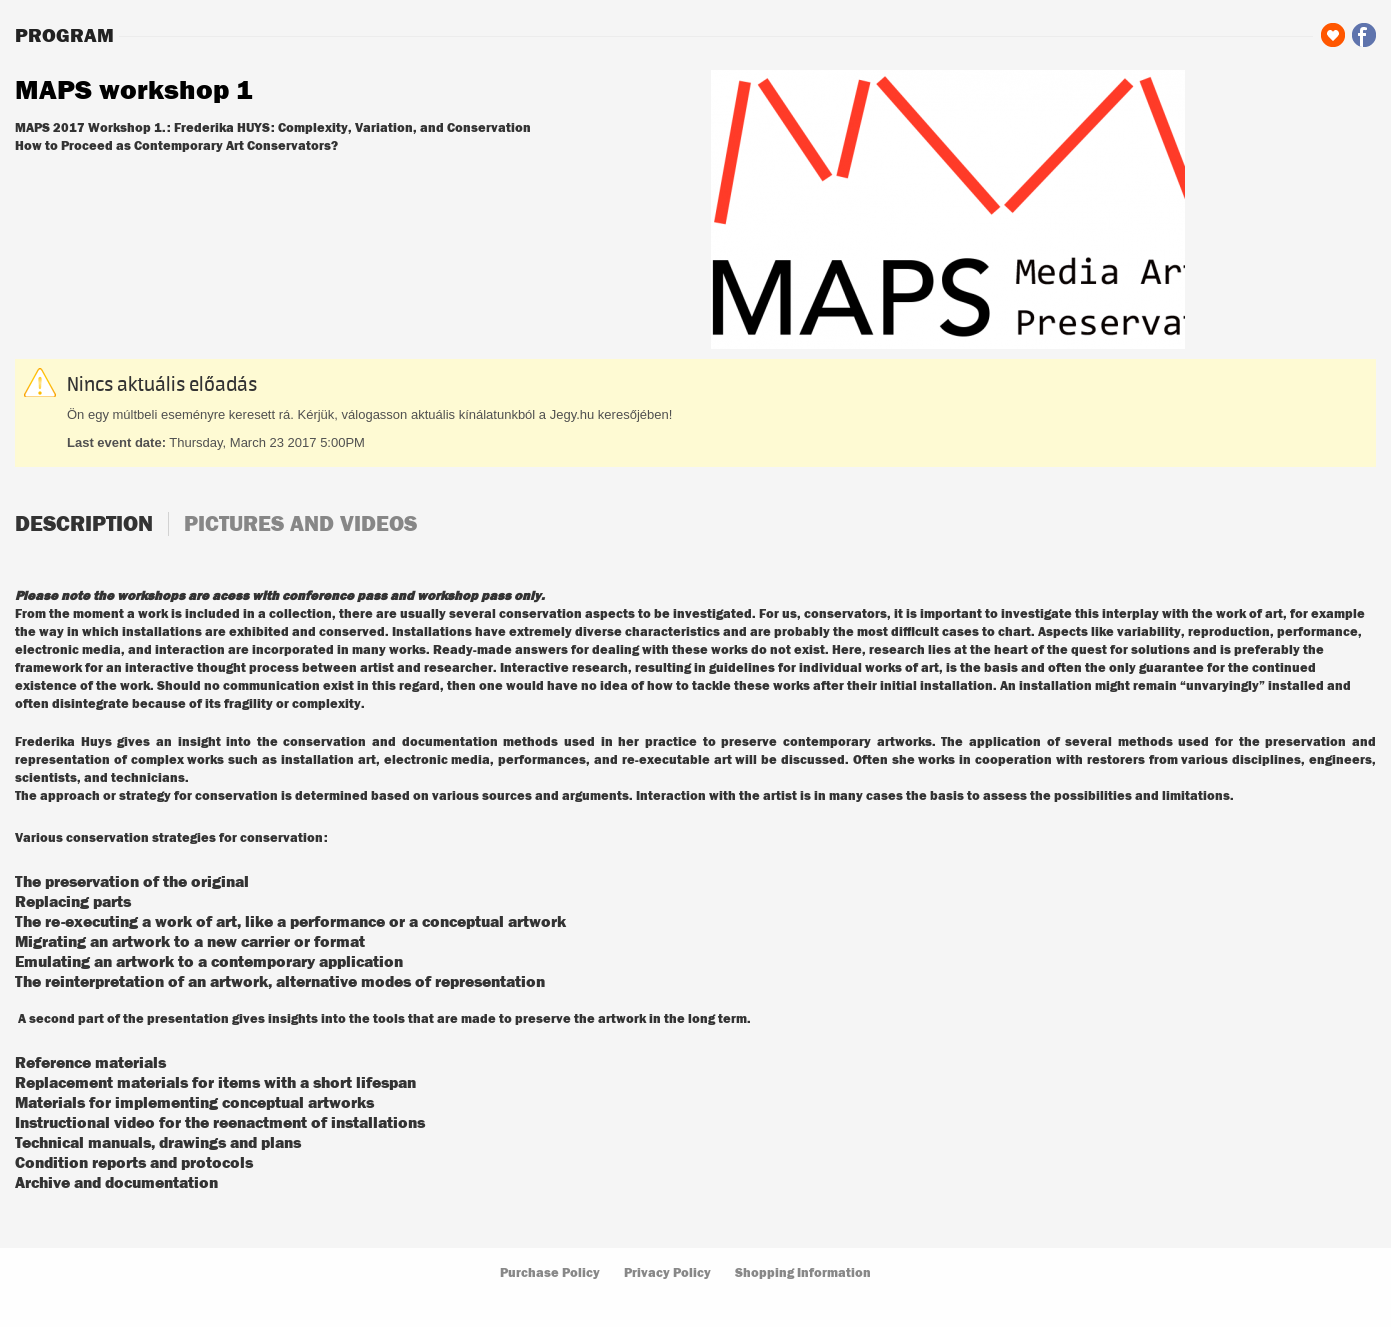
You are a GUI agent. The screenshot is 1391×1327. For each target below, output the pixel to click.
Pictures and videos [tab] (300, 524)
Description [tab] (84, 524)
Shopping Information (803, 1273)
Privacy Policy (667, 1273)
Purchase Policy (550, 1273)
